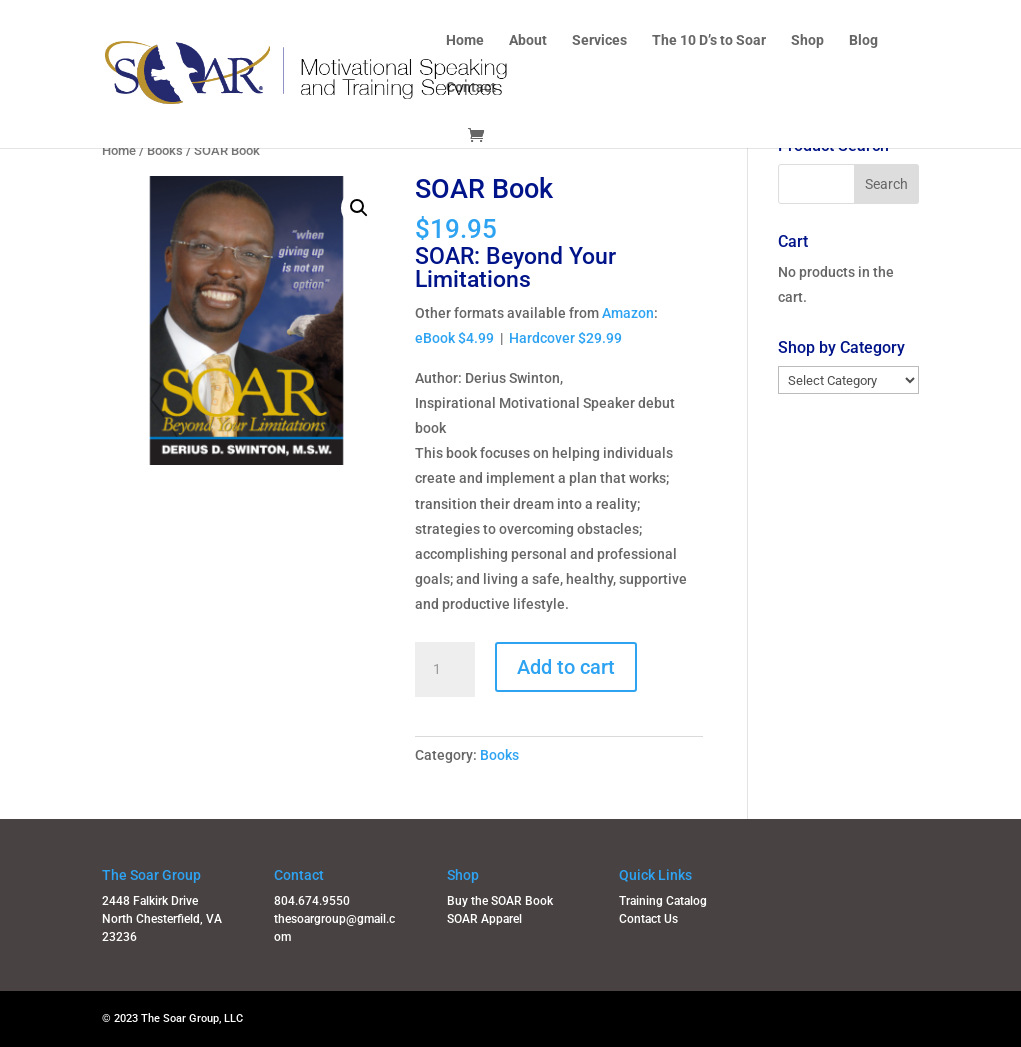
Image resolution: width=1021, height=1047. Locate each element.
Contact (471, 87)
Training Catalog (663, 901)
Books (165, 150)
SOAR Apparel (484, 919)
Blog (863, 40)
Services (599, 40)
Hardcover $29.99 (565, 338)
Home (465, 40)
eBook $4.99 (454, 338)
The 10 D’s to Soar (709, 40)
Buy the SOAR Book (500, 901)
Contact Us (648, 919)
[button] (359, 208)
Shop (807, 40)
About (528, 40)
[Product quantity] (445, 670)
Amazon (628, 313)
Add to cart (566, 667)
